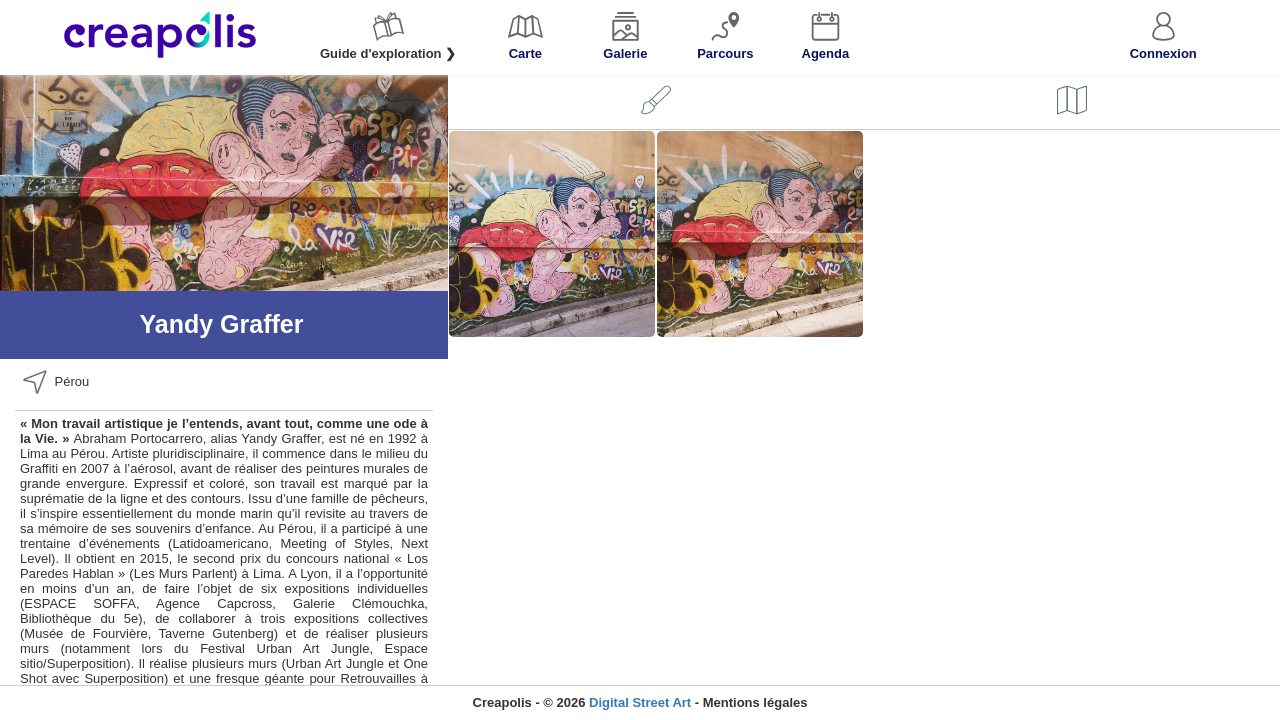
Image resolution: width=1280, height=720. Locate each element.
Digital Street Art (640, 702)
